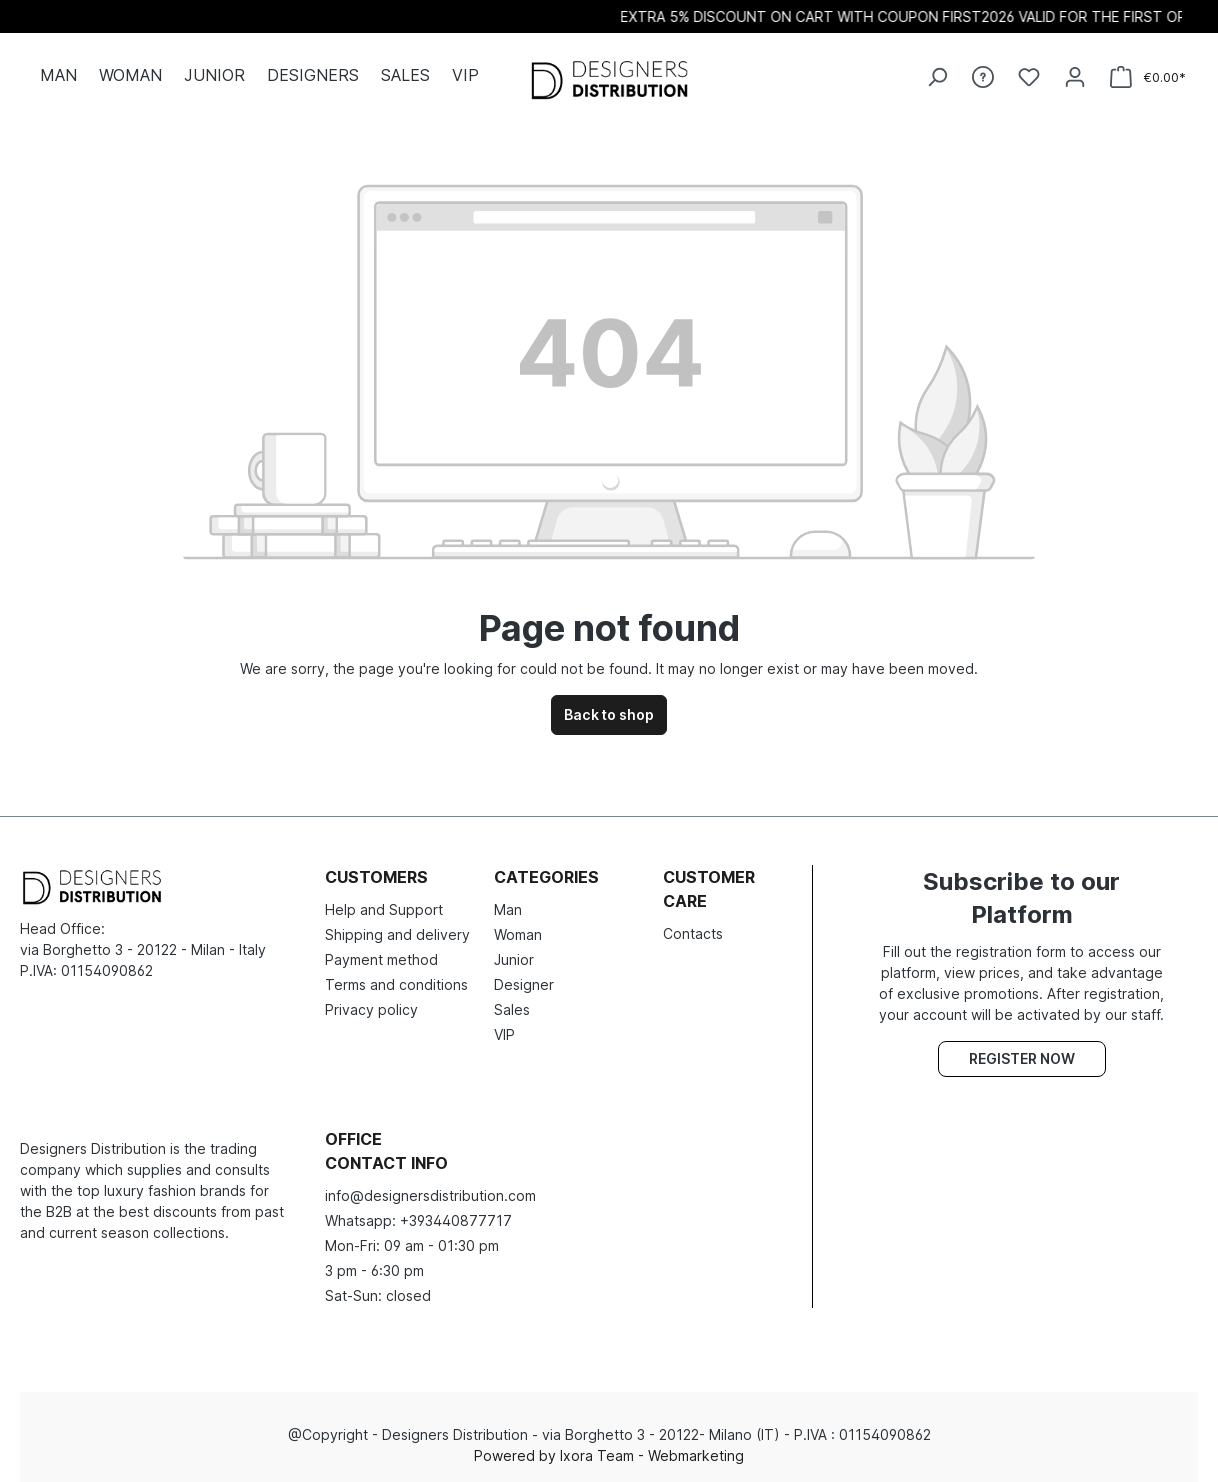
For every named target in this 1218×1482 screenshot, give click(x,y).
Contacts (693, 933)
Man (508, 909)
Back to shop (609, 714)
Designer (524, 984)
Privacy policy (371, 1009)
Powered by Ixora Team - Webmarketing (609, 1455)
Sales (512, 1009)
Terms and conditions (396, 984)
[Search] (937, 77)
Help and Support (384, 909)
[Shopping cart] (1148, 77)
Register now (1022, 1058)
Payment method (381, 959)
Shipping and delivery (397, 934)
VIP (504, 1034)
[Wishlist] (1029, 77)
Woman (518, 934)
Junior (514, 959)
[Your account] (1075, 77)
